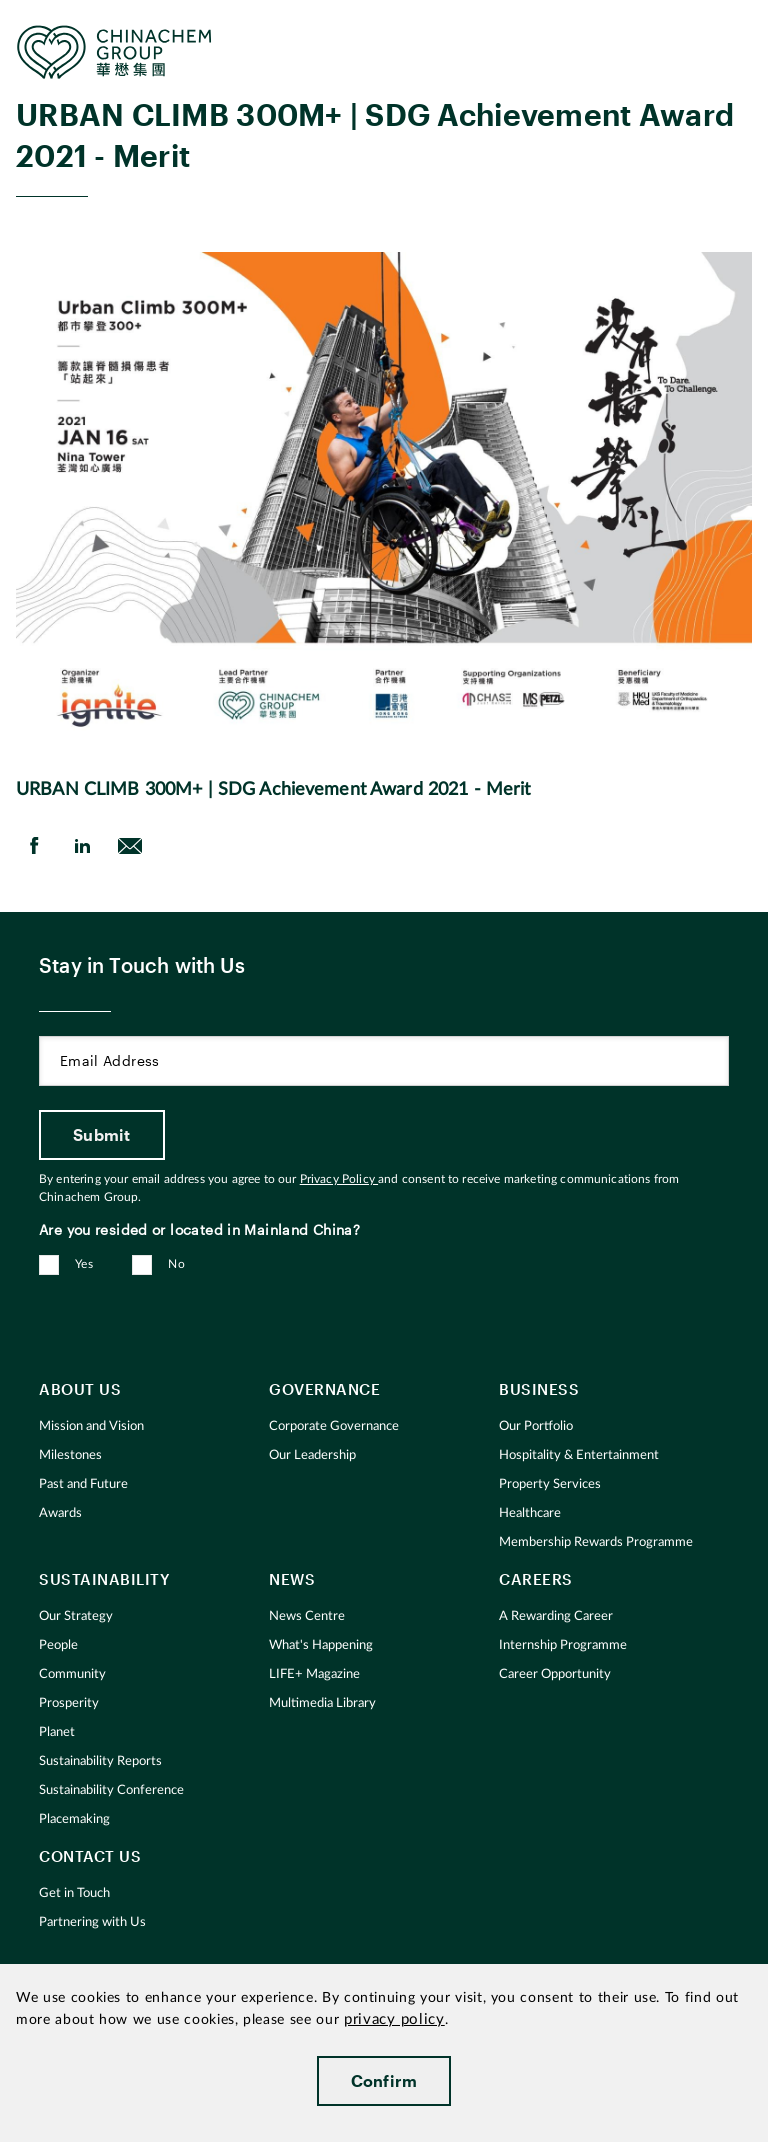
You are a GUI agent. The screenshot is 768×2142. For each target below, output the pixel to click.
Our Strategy (76, 1616)
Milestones (70, 1455)
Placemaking (74, 1819)
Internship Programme (563, 1645)
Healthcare (530, 1513)
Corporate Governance (334, 1426)
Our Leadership (312, 1455)
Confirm (384, 2080)
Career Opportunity (555, 1674)
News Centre (307, 1616)
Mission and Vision (91, 1426)
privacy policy (394, 2019)
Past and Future (83, 1484)
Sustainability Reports (100, 1761)
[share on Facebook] (34, 846)
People (58, 1645)
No (176, 1264)
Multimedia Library (322, 1703)
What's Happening (321, 1645)
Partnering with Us (92, 1922)
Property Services (550, 1484)
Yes (84, 1264)
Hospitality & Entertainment (579, 1455)
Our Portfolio (536, 1426)
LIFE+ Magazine (314, 1674)
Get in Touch (74, 1893)
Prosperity (69, 1703)
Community (72, 1674)
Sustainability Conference (111, 1790)
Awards (60, 1513)
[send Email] (130, 846)
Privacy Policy (339, 1179)
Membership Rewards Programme (596, 1542)
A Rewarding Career (556, 1616)
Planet (57, 1732)
